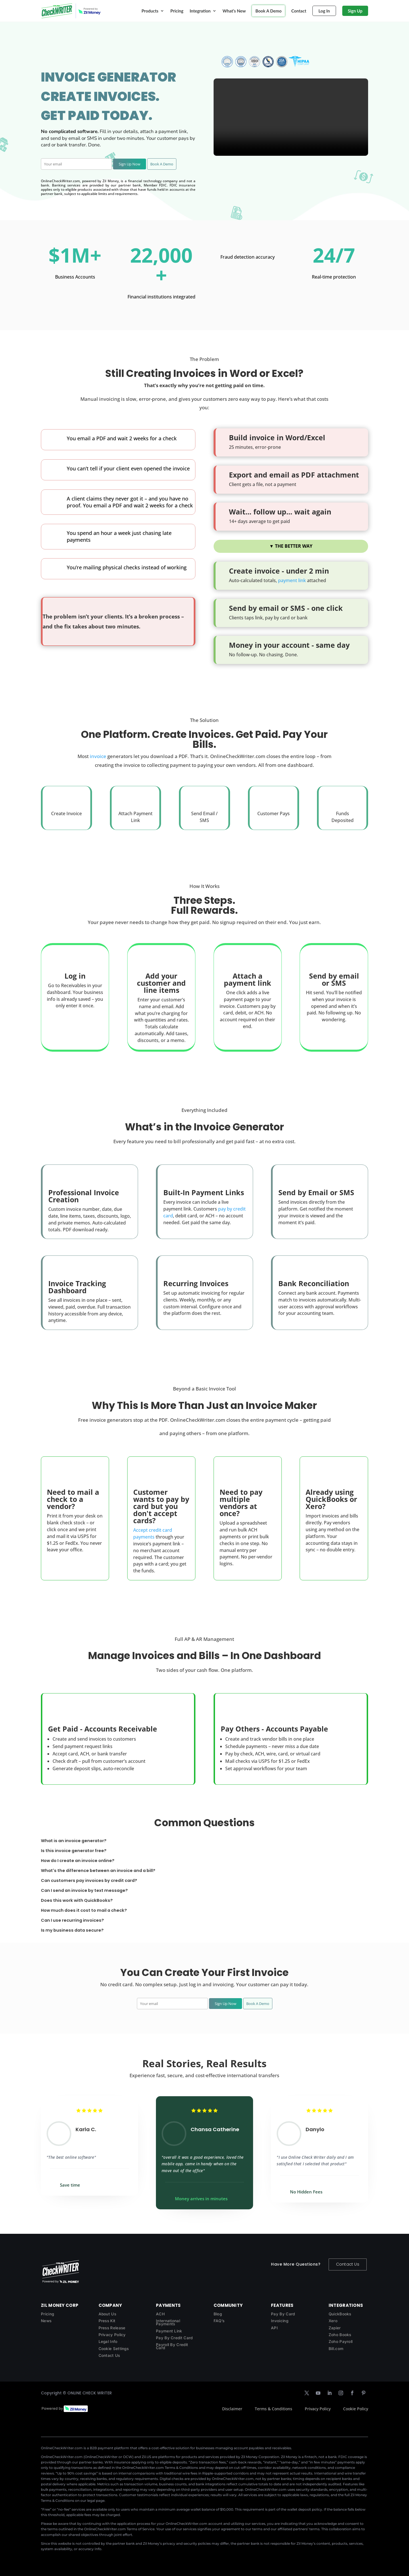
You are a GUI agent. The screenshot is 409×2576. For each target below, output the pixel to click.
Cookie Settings (114, 2348)
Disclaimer (232, 2408)
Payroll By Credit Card (172, 2346)
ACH (160, 2314)
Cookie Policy (355, 2408)
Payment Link (169, 2331)
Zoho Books (340, 2334)
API (274, 2328)
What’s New (234, 10)
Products (149, 10)
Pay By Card (283, 2314)
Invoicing (279, 2320)
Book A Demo (268, 10)
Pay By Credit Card (174, 2338)
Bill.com (336, 2348)
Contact (298, 10)
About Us (107, 2314)
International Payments (168, 2322)
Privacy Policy (112, 2334)
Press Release (112, 2328)
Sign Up (355, 10)
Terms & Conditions (273, 2408)
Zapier (335, 2328)
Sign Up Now (129, 164)
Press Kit (107, 2320)
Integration (200, 10)
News (46, 2320)
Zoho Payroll (341, 2341)
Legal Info (108, 2341)
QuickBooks (340, 2314)
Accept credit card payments (152, 1533)
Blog (218, 2314)
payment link (292, 580)
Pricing (176, 10)
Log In (324, 10)
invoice (98, 756)
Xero (333, 2320)
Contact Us (347, 2264)
